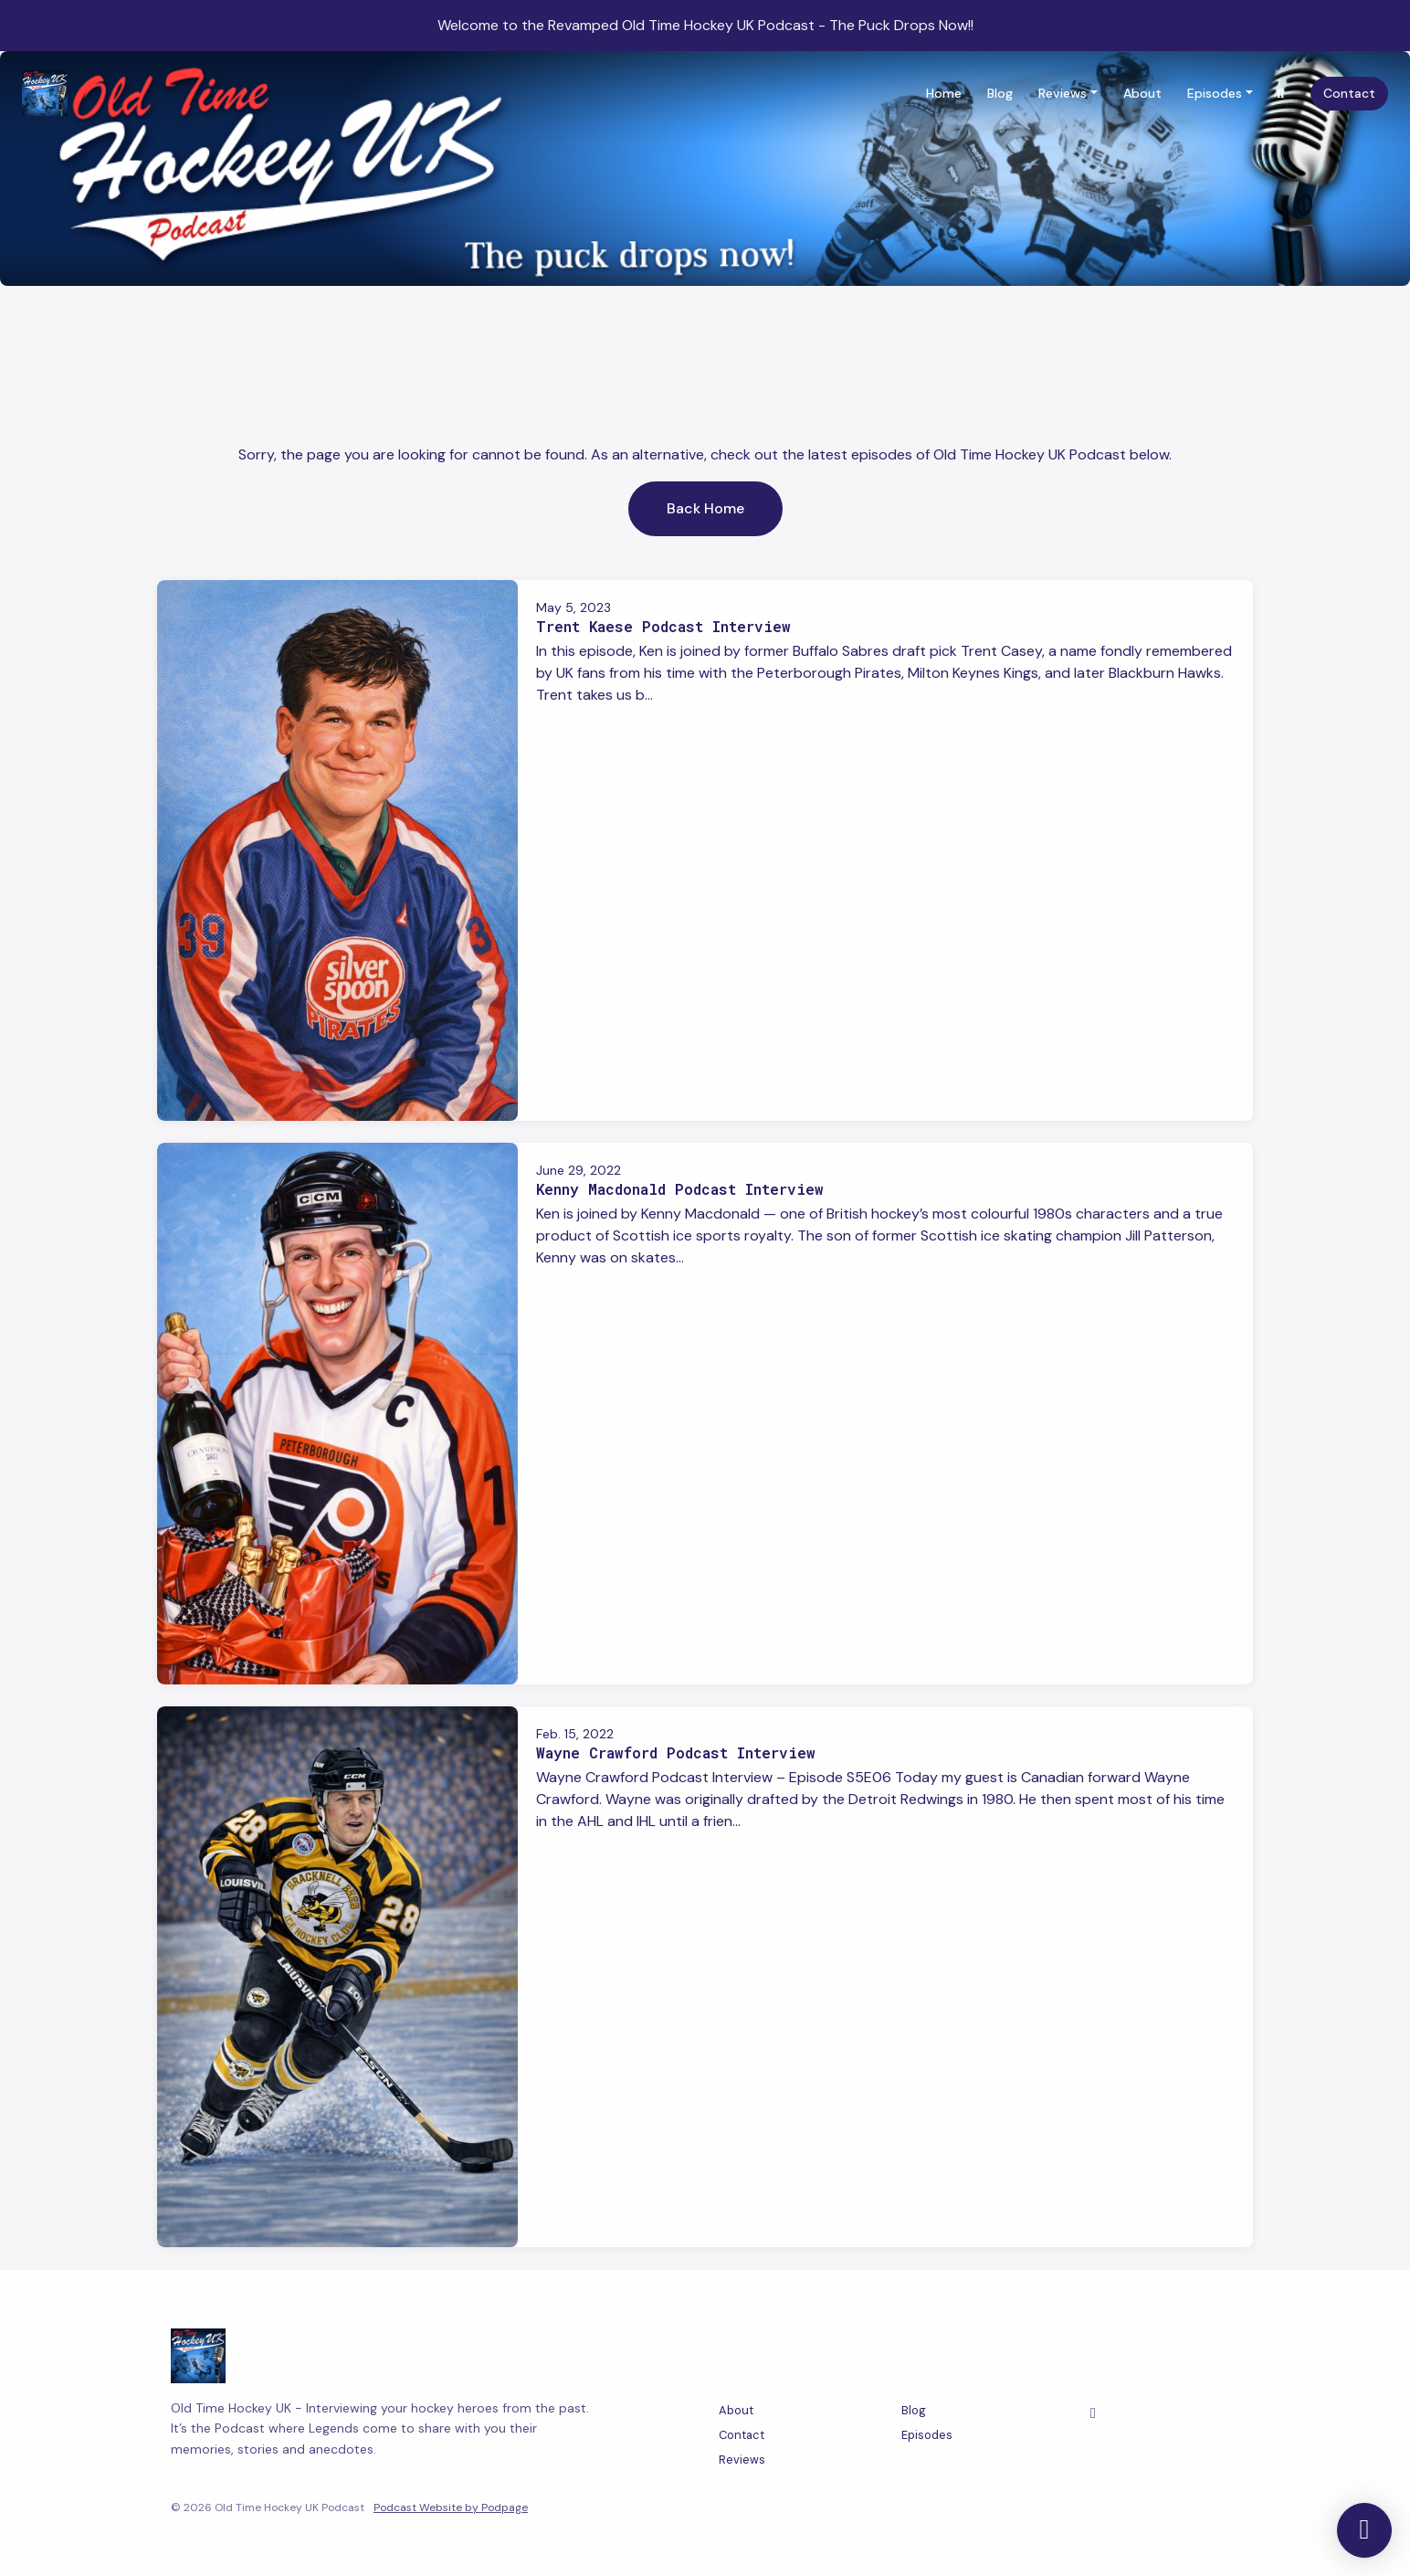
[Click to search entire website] (1281, 94)
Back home (705, 508)
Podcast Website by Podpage (451, 2507)
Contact (1349, 93)
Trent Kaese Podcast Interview (663, 626)
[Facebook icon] (1093, 2413)
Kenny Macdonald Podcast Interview (680, 1188)
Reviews (1062, 93)
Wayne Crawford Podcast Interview (675, 1752)
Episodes (1214, 93)
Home (944, 93)
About (1142, 93)
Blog (1000, 93)
